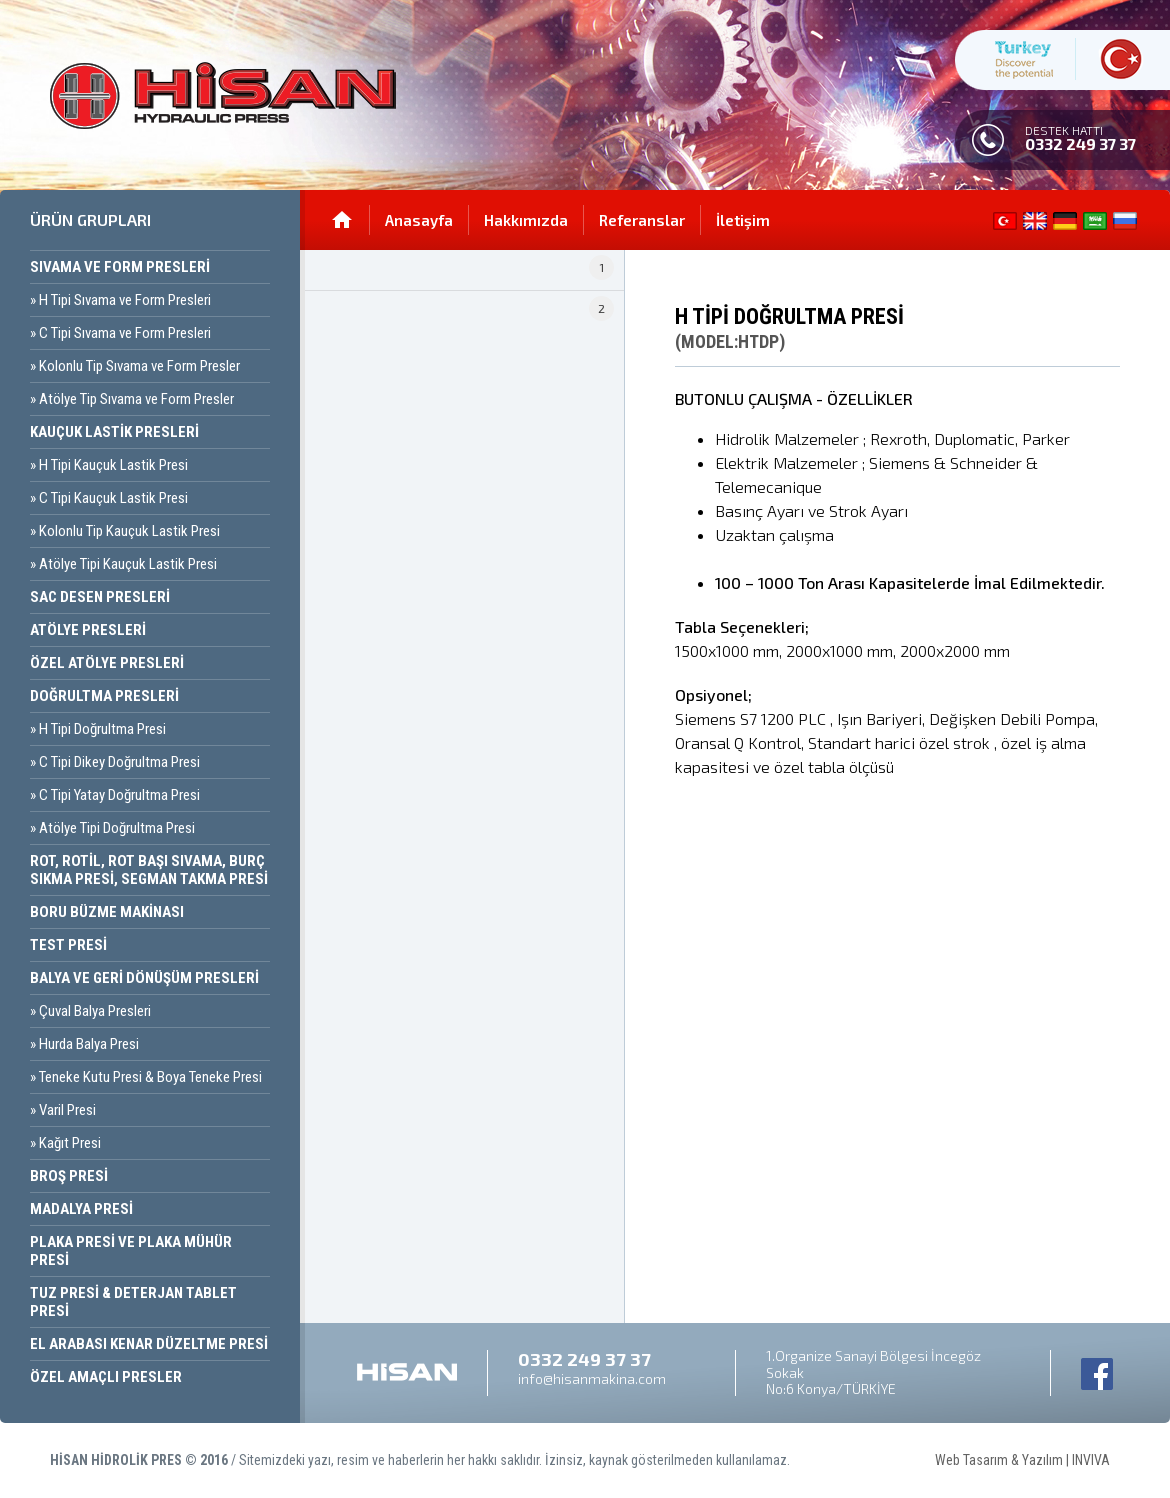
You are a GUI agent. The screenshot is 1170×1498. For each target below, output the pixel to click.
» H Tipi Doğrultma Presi (98, 729)
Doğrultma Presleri (104, 696)
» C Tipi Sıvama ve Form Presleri (120, 333)
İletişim (743, 220)
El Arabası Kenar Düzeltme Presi (149, 1344)
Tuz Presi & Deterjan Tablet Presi (133, 1302)
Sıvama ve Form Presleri (120, 267)
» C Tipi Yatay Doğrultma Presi (115, 795)
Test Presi (68, 945)
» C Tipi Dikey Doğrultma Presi (115, 762)
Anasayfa (419, 220)
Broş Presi (69, 1176)
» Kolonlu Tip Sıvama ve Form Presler (135, 366)
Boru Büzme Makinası (107, 912)
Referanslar (642, 220)
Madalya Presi (81, 1209)
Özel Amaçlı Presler (106, 1377)
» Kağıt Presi (65, 1143)
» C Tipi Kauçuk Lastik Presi (109, 498)
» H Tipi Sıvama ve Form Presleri (120, 300)
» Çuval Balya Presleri (90, 1011)
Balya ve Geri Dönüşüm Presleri (144, 978)
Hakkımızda (526, 220)
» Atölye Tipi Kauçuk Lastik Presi (123, 564)
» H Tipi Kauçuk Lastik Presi (109, 465)
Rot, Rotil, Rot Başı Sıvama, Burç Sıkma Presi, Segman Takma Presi (149, 870)
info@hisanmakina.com (592, 1378)
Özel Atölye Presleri (107, 663)
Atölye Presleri (88, 630)
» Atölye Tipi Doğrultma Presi (112, 828)
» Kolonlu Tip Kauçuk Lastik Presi (125, 531)
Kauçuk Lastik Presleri (114, 432)
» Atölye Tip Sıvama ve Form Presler (132, 399)
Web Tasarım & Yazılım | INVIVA (1040, 1431)
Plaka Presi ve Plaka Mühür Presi (131, 1251)
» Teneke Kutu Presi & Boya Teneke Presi (146, 1077)
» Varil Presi (63, 1110)
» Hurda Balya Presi (84, 1044)
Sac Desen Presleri (100, 597)
